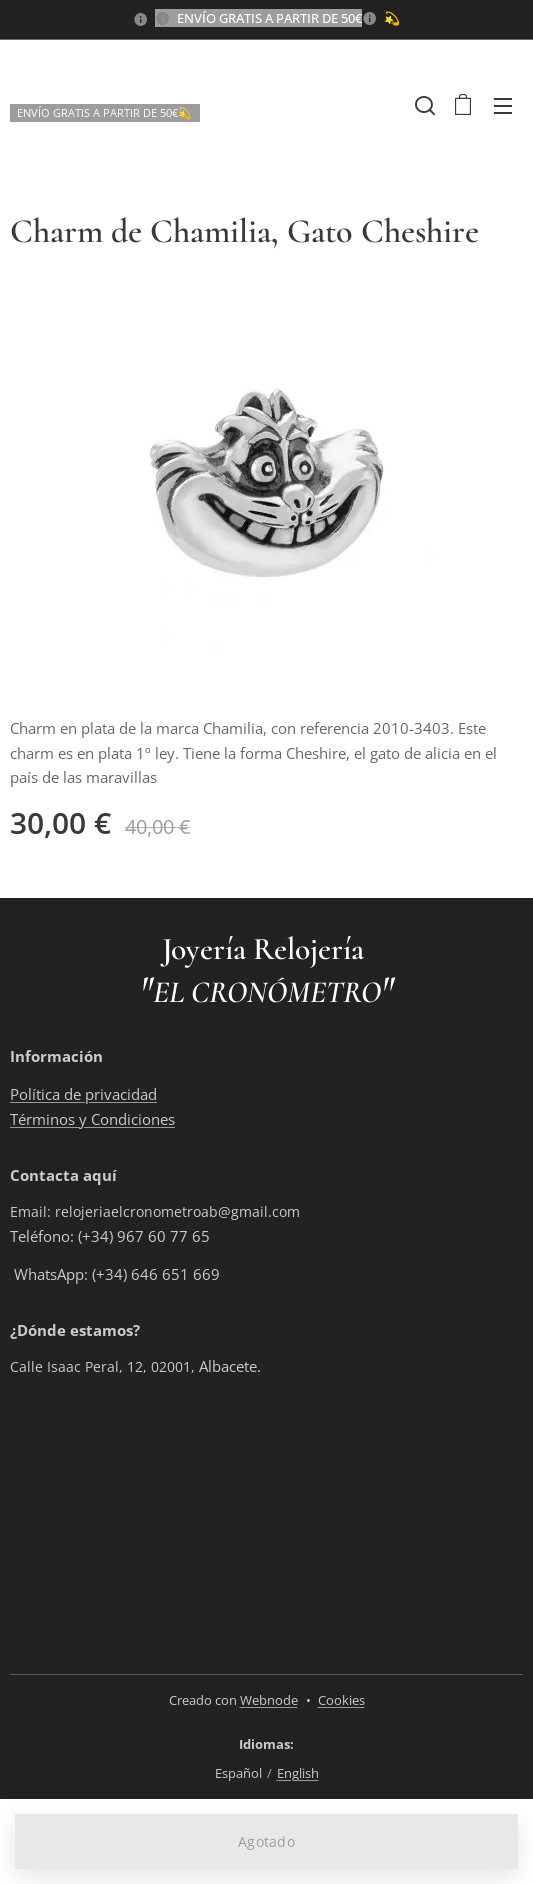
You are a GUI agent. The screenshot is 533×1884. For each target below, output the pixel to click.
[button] (423, 105)
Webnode (269, 1700)
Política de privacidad (83, 1094)
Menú (503, 106)
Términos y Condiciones (92, 1118)
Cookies (341, 1700)
